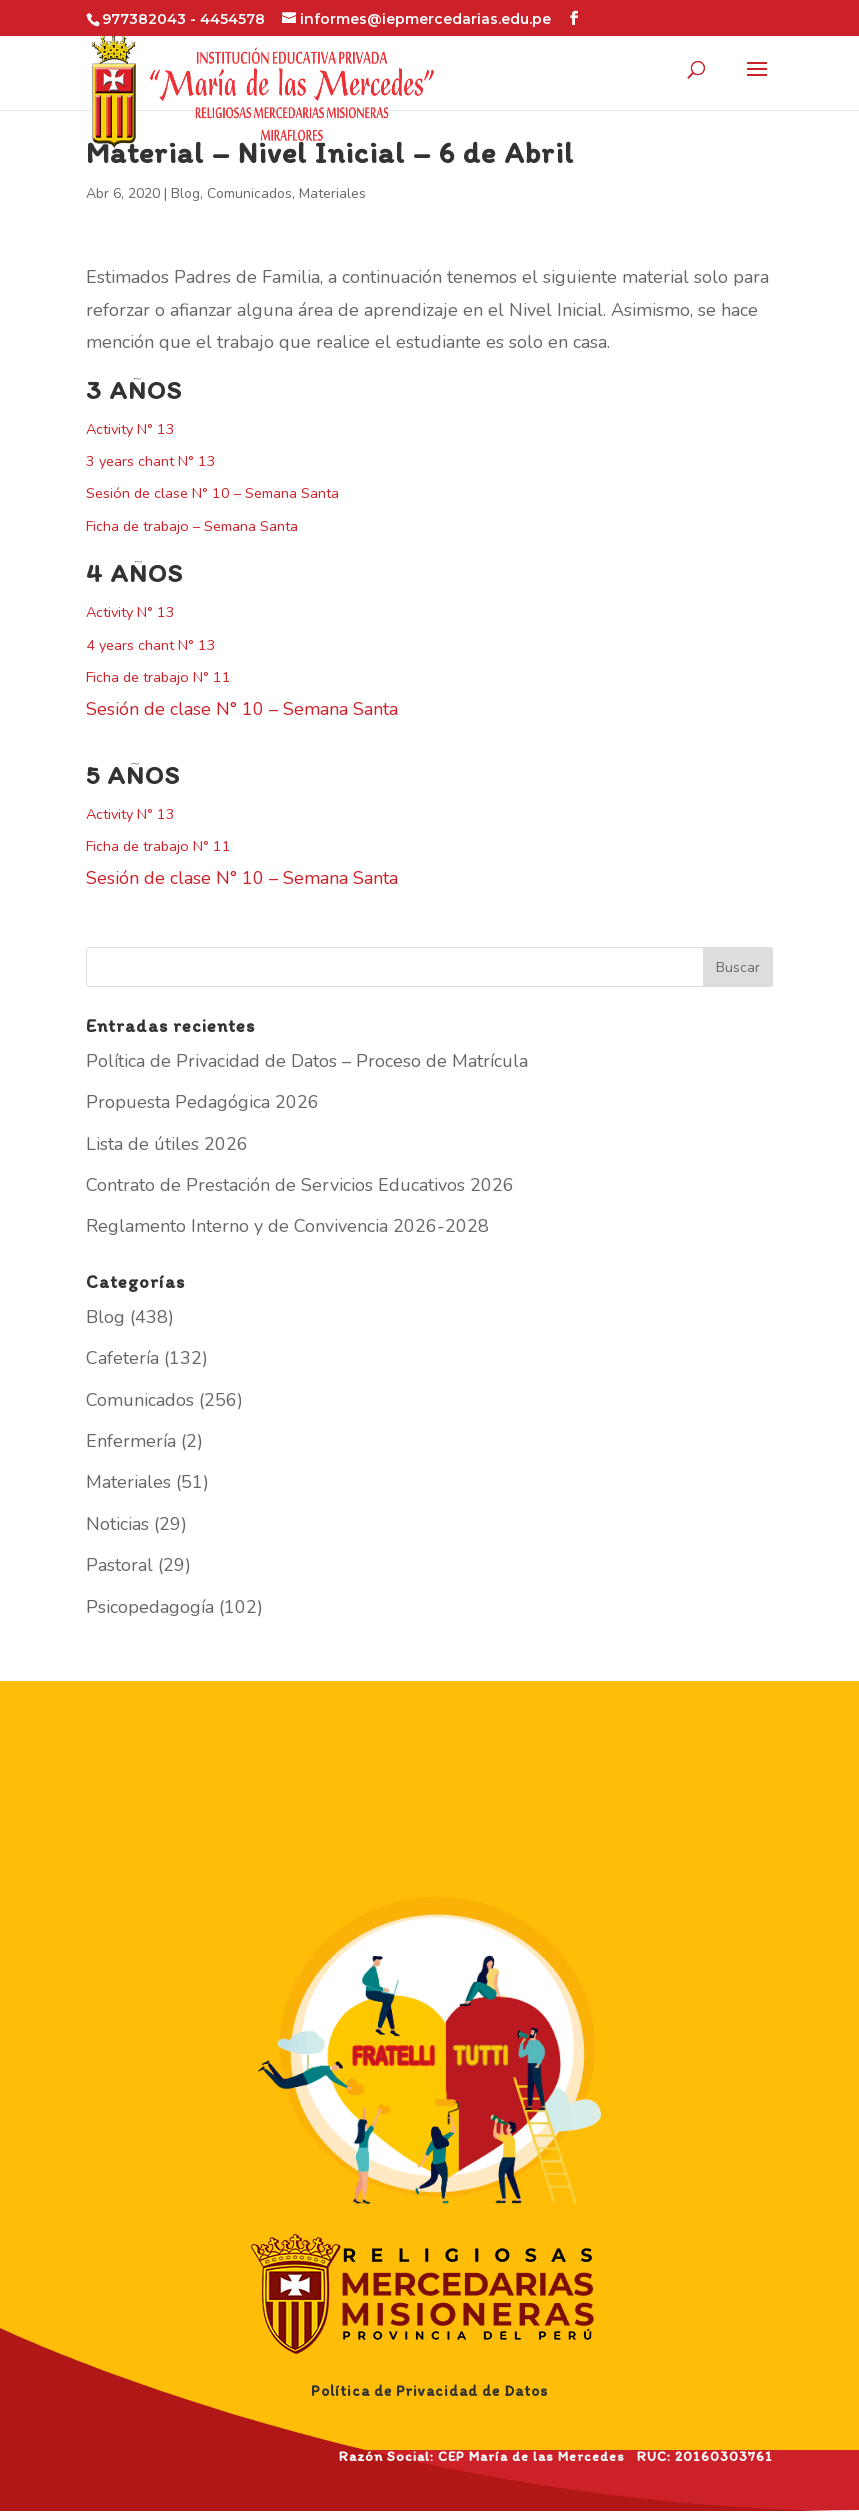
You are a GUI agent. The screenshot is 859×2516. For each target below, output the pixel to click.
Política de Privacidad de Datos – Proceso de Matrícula (307, 1061)
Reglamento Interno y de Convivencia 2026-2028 (287, 1226)
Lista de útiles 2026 (167, 1144)
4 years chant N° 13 (151, 645)
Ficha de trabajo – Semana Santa (192, 526)
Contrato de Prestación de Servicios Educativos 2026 (300, 1185)
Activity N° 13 (130, 429)
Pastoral (119, 1565)
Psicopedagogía (150, 1607)
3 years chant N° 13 (151, 461)
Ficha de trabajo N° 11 (158, 677)
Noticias (117, 1524)
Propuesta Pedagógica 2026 (202, 1102)
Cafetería (122, 1358)
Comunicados (249, 193)
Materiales (332, 193)
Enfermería (131, 1441)
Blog (185, 193)
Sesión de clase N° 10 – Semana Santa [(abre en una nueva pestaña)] (212, 493)
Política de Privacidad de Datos (429, 2391)
